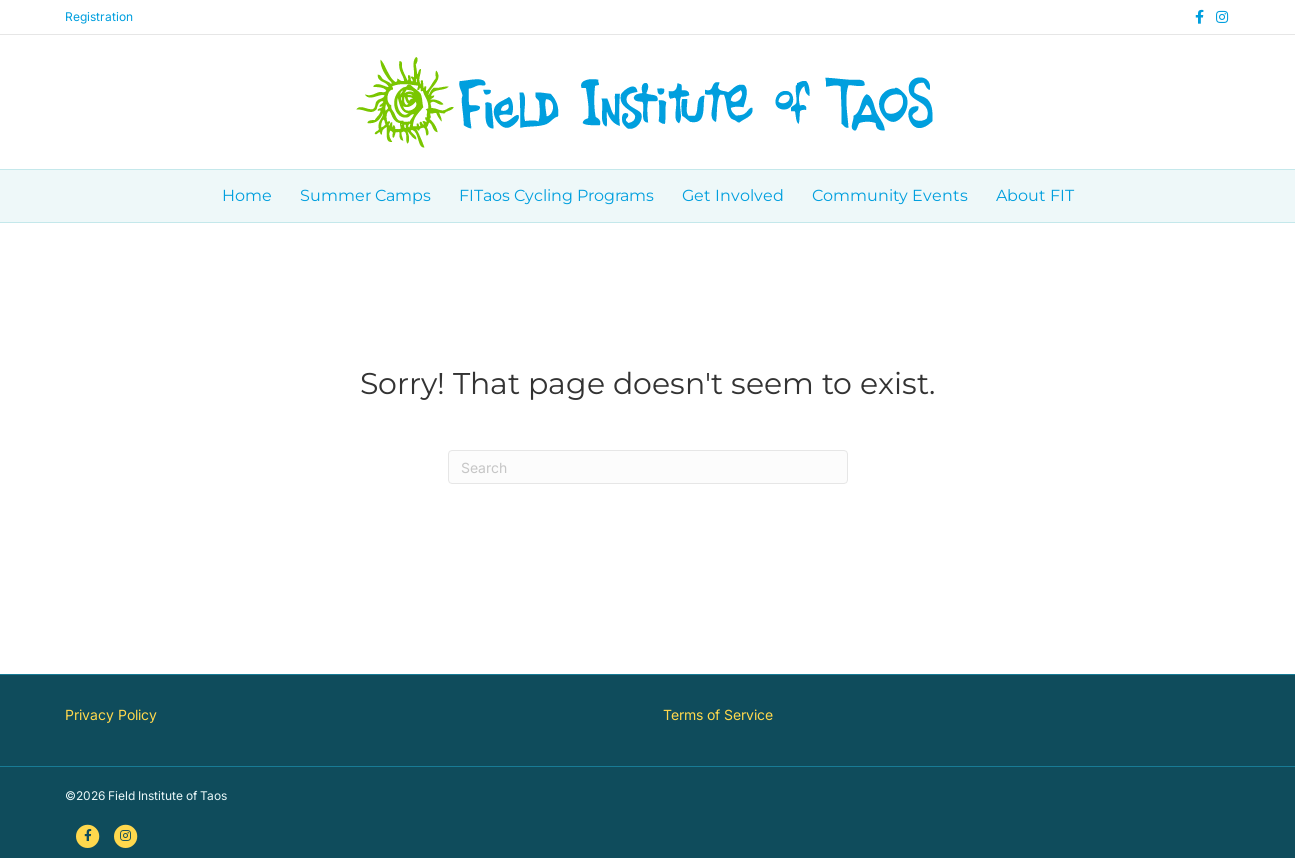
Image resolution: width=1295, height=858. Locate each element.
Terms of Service (718, 714)
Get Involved (733, 195)
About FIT (1035, 195)
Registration (99, 16)
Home (247, 195)
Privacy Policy (111, 714)
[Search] (648, 467)
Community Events (890, 195)
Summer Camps (365, 195)
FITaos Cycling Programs (556, 195)
